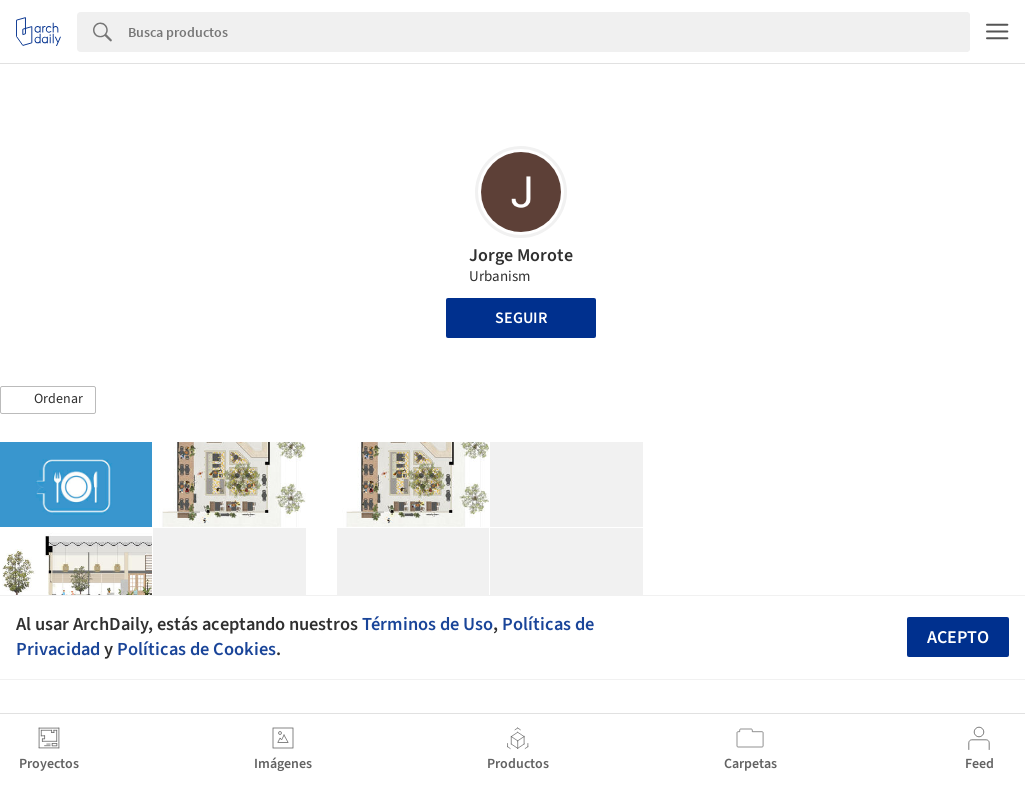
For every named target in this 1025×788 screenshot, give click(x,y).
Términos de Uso (427, 624)
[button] (48, 400)
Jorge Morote (521, 255)
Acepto (958, 637)
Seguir (521, 318)
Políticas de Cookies (196, 649)
